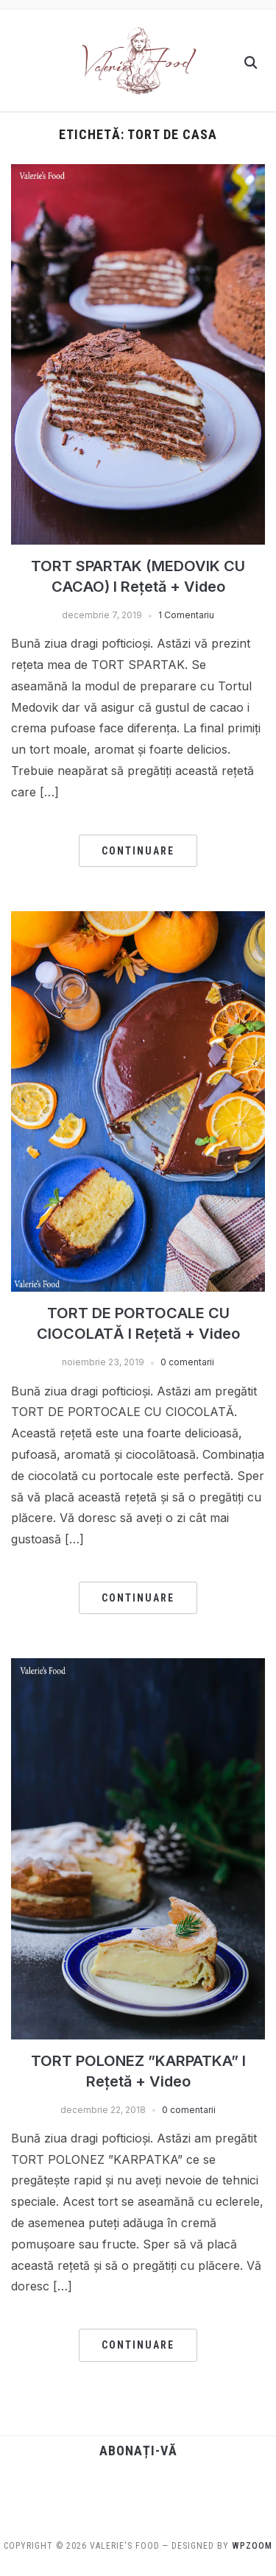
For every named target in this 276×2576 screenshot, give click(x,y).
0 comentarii (187, 1361)
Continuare (138, 851)
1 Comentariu (186, 614)
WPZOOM (252, 2546)
